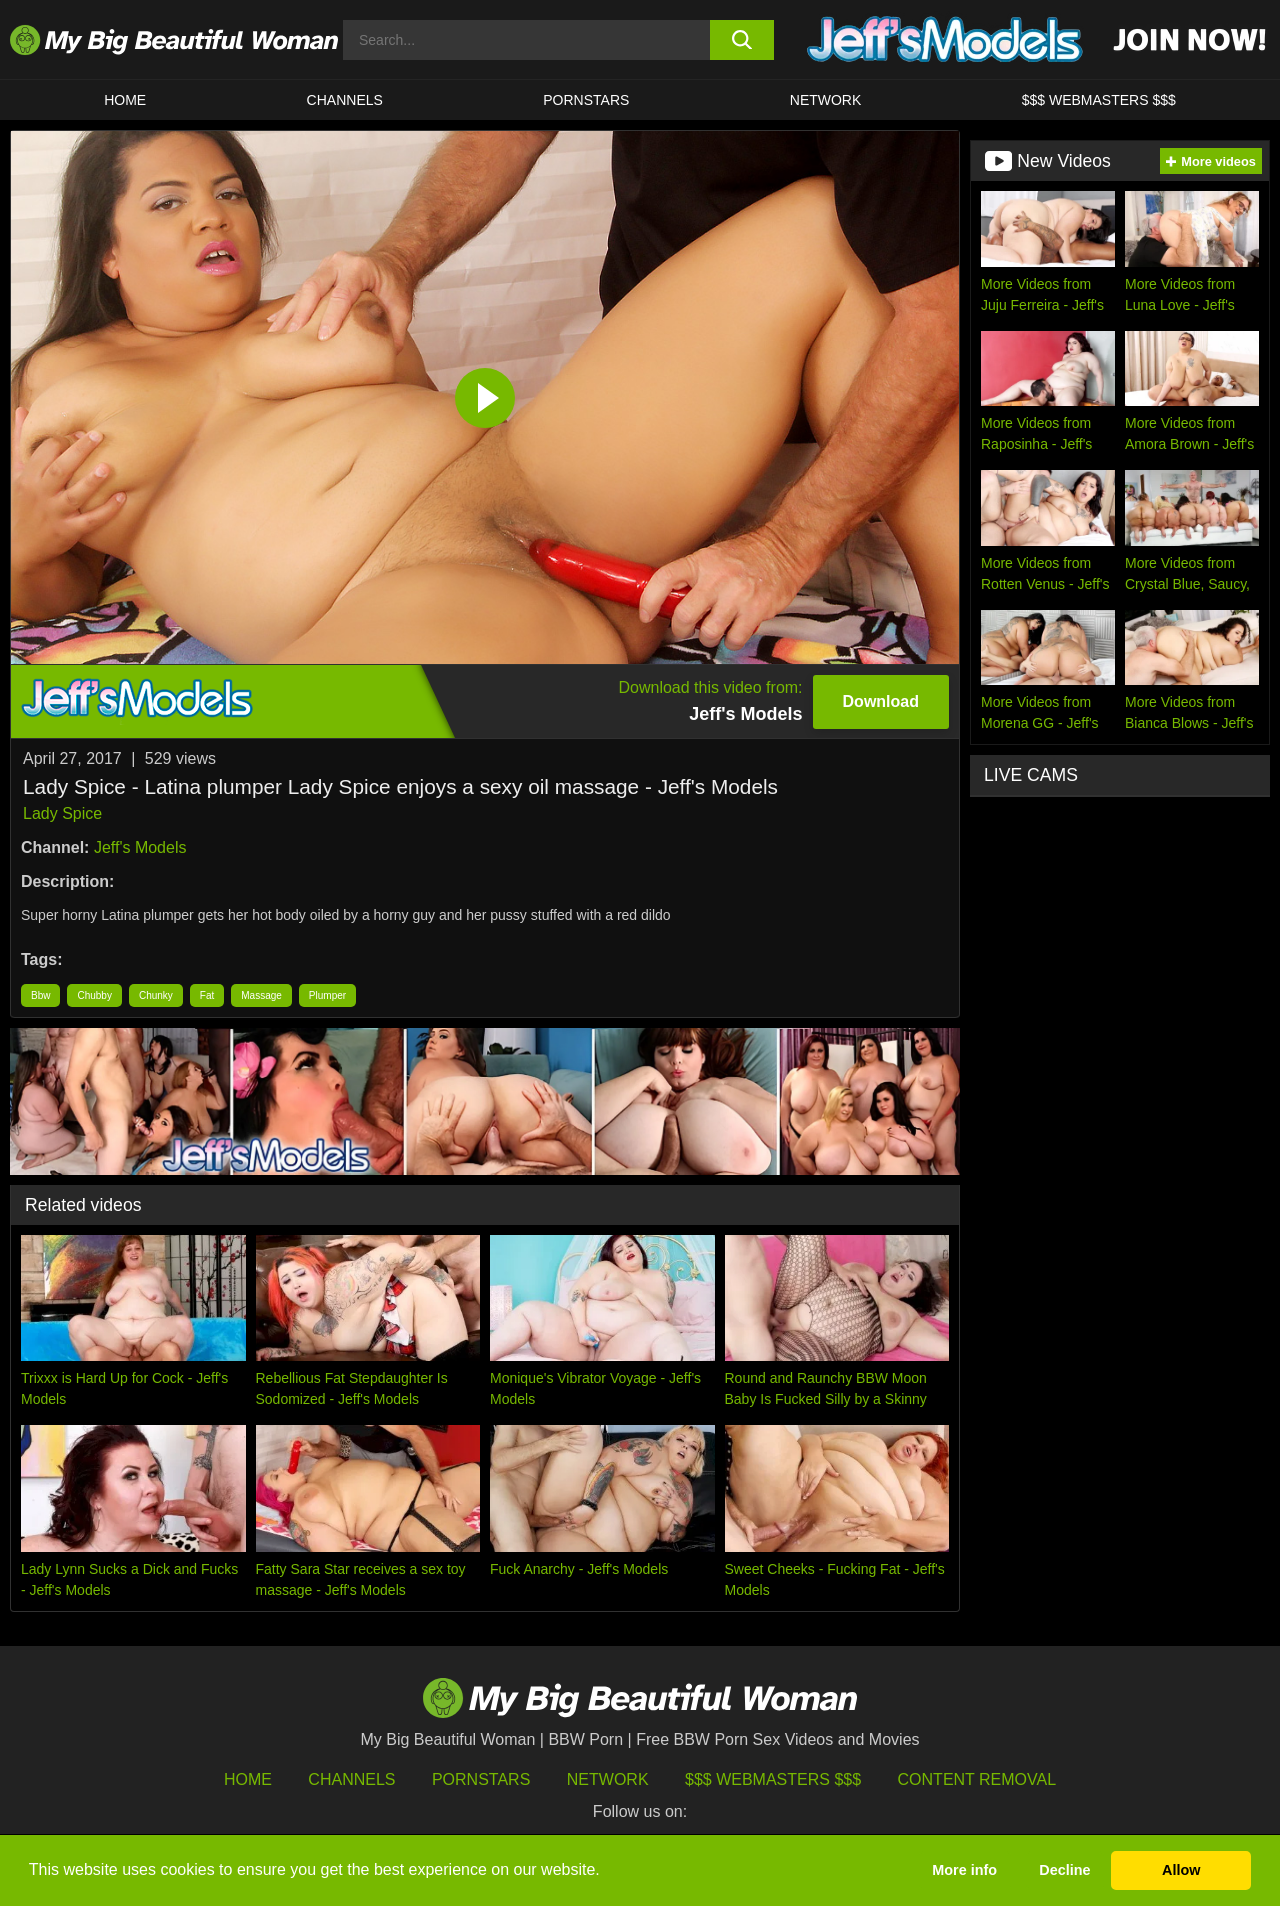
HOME (125, 100)
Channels (351, 1779)
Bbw (40, 995)
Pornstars (586, 100)
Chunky (156, 995)
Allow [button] (1181, 1870)
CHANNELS (345, 100)
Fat (207, 995)
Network (826, 100)
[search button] (742, 40)
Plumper (327, 995)
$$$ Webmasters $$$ (773, 1779)
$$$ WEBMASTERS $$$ (1099, 100)
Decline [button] (1064, 1870)
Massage (261, 995)
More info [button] (964, 1870)
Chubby (94, 995)
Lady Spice (62, 813)
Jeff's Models (140, 847)
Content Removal (977, 1779)
